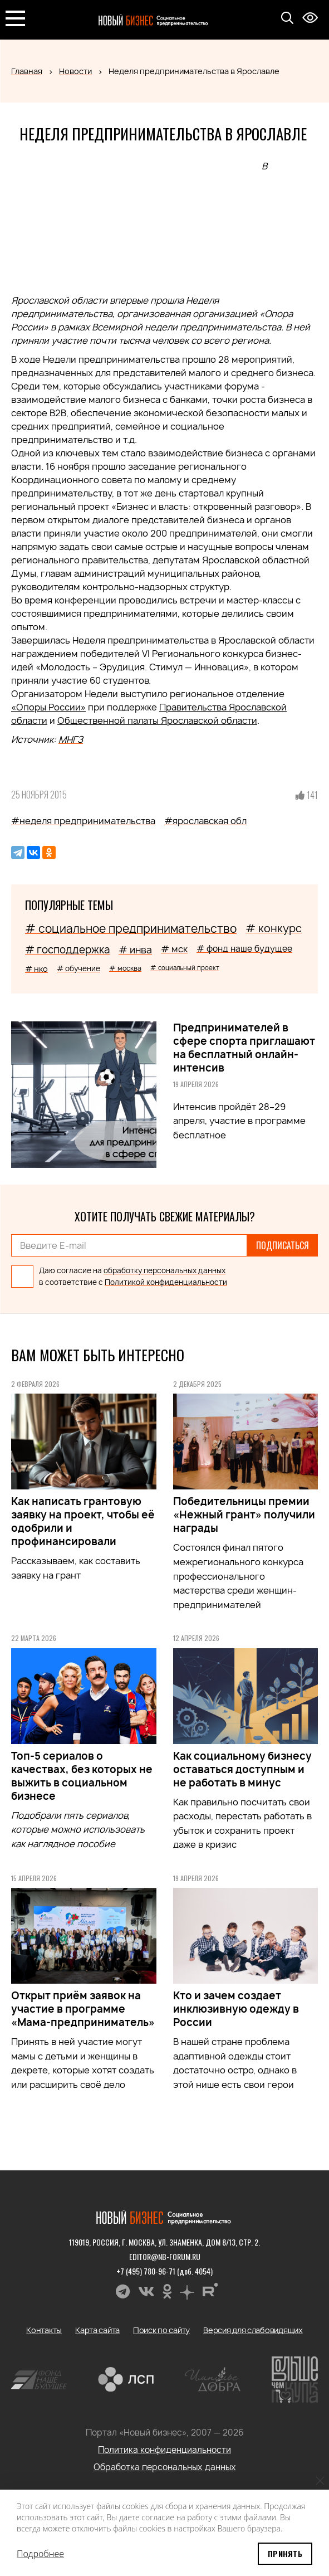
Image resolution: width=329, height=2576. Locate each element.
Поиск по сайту (161, 2330)
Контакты (44, 2330)
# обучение (78, 968)
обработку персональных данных (164, 1270)
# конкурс (273, 928)
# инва (135, 949)
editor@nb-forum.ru (164, 2256)
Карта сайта (97, 2330)
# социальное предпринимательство (131, 928)
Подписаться (282, 1245)
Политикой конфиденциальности (166, 1282)
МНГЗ (70, 739)
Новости (75, 71)
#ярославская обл (205, 821)
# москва (125, 968)
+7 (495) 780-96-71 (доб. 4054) (164, 2271)
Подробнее (40, 2553)
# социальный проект (184, 967)
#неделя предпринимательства (83, 821)
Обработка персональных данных (165, 2467)
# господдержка (67, 950)
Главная (26, 71)
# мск (174, 949)
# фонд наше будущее (244, 949)
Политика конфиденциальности (164, 2450)
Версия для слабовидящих (253, 2330)
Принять (285, 2553)
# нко (36, 968)
